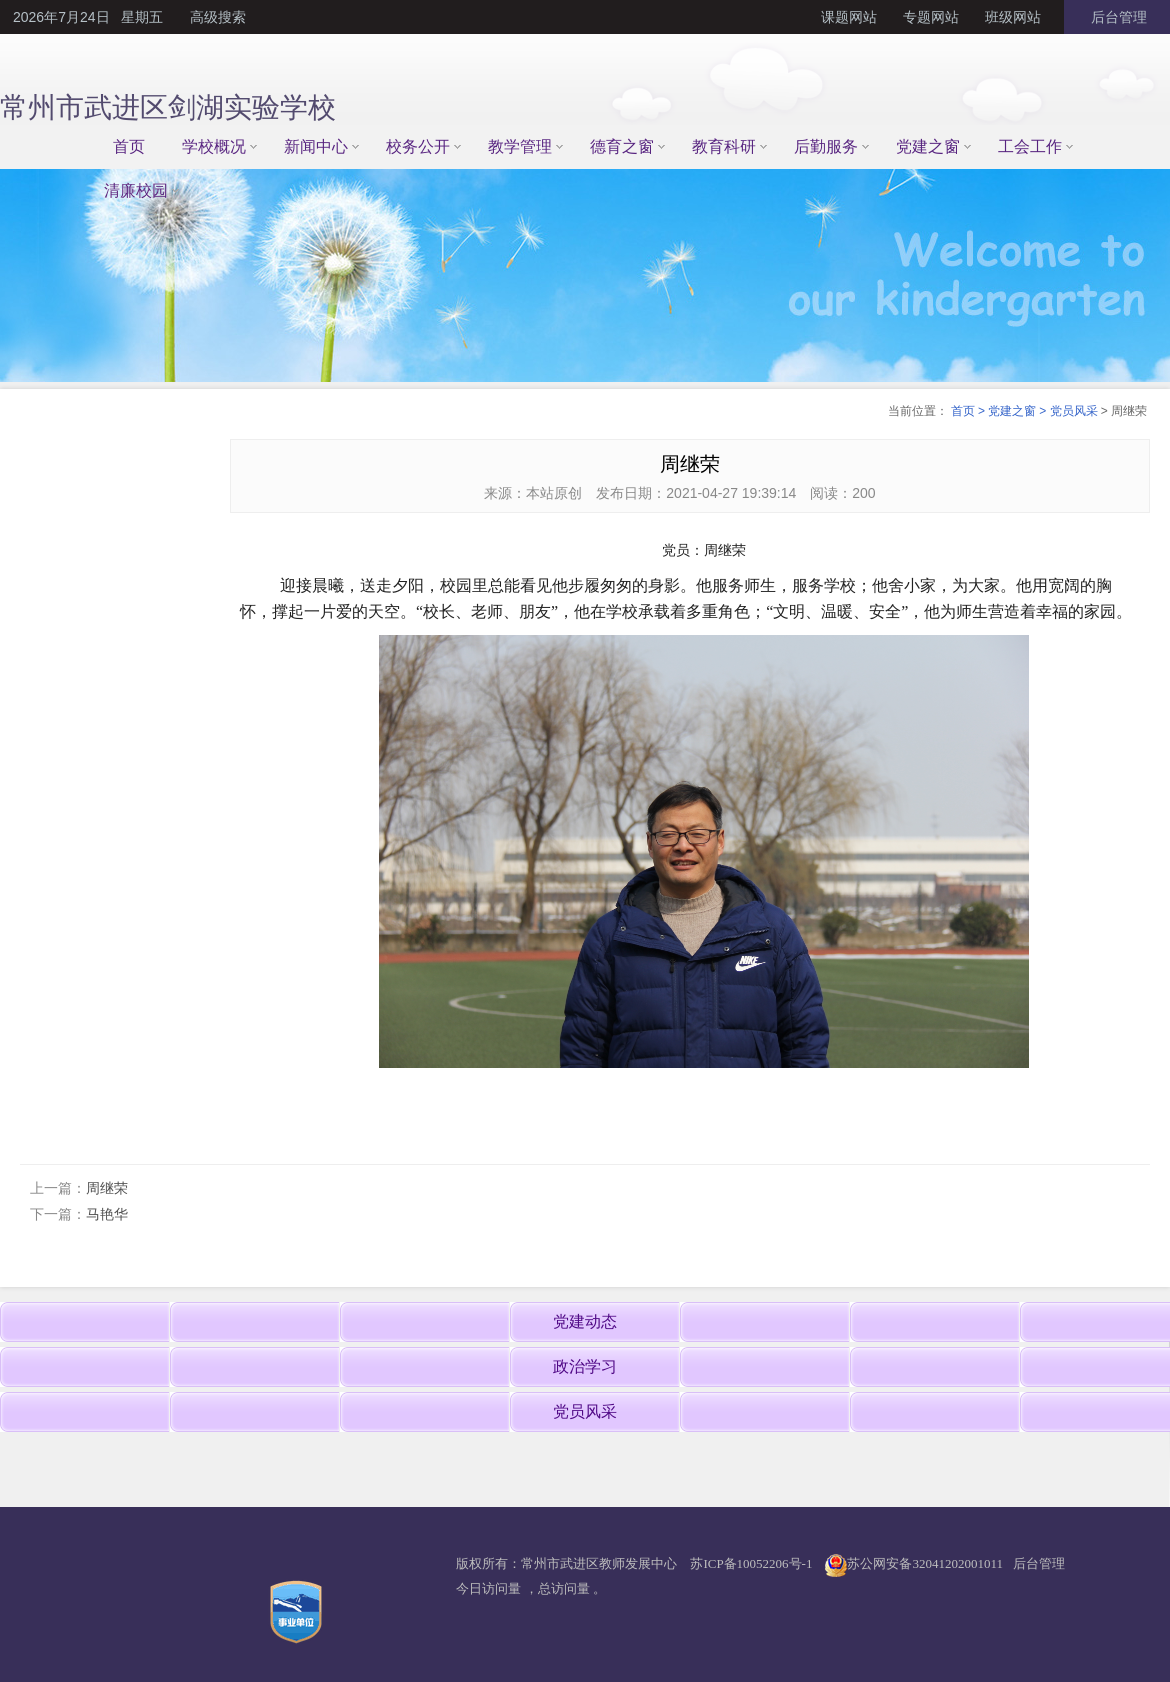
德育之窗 (622, 146)
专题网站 (931, 17)
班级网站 (1013, 17)
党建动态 (585, 1321)
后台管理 (1117, 17)
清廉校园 (136, 190)
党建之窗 (928, 146)
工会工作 (1030, 146)
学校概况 (214, 146)
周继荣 (107, 1188)
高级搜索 (218, 17)
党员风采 (1074, 411)
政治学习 (585, 1366)
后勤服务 (826, 146)
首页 (129, 146)
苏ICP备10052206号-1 (751, 1563)
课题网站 (849, 17)
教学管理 (520, 146)
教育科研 (724, 146)
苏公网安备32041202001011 (925, 1563)
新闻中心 (316, 146)
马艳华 (107, 1214)
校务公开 (418, 146)
